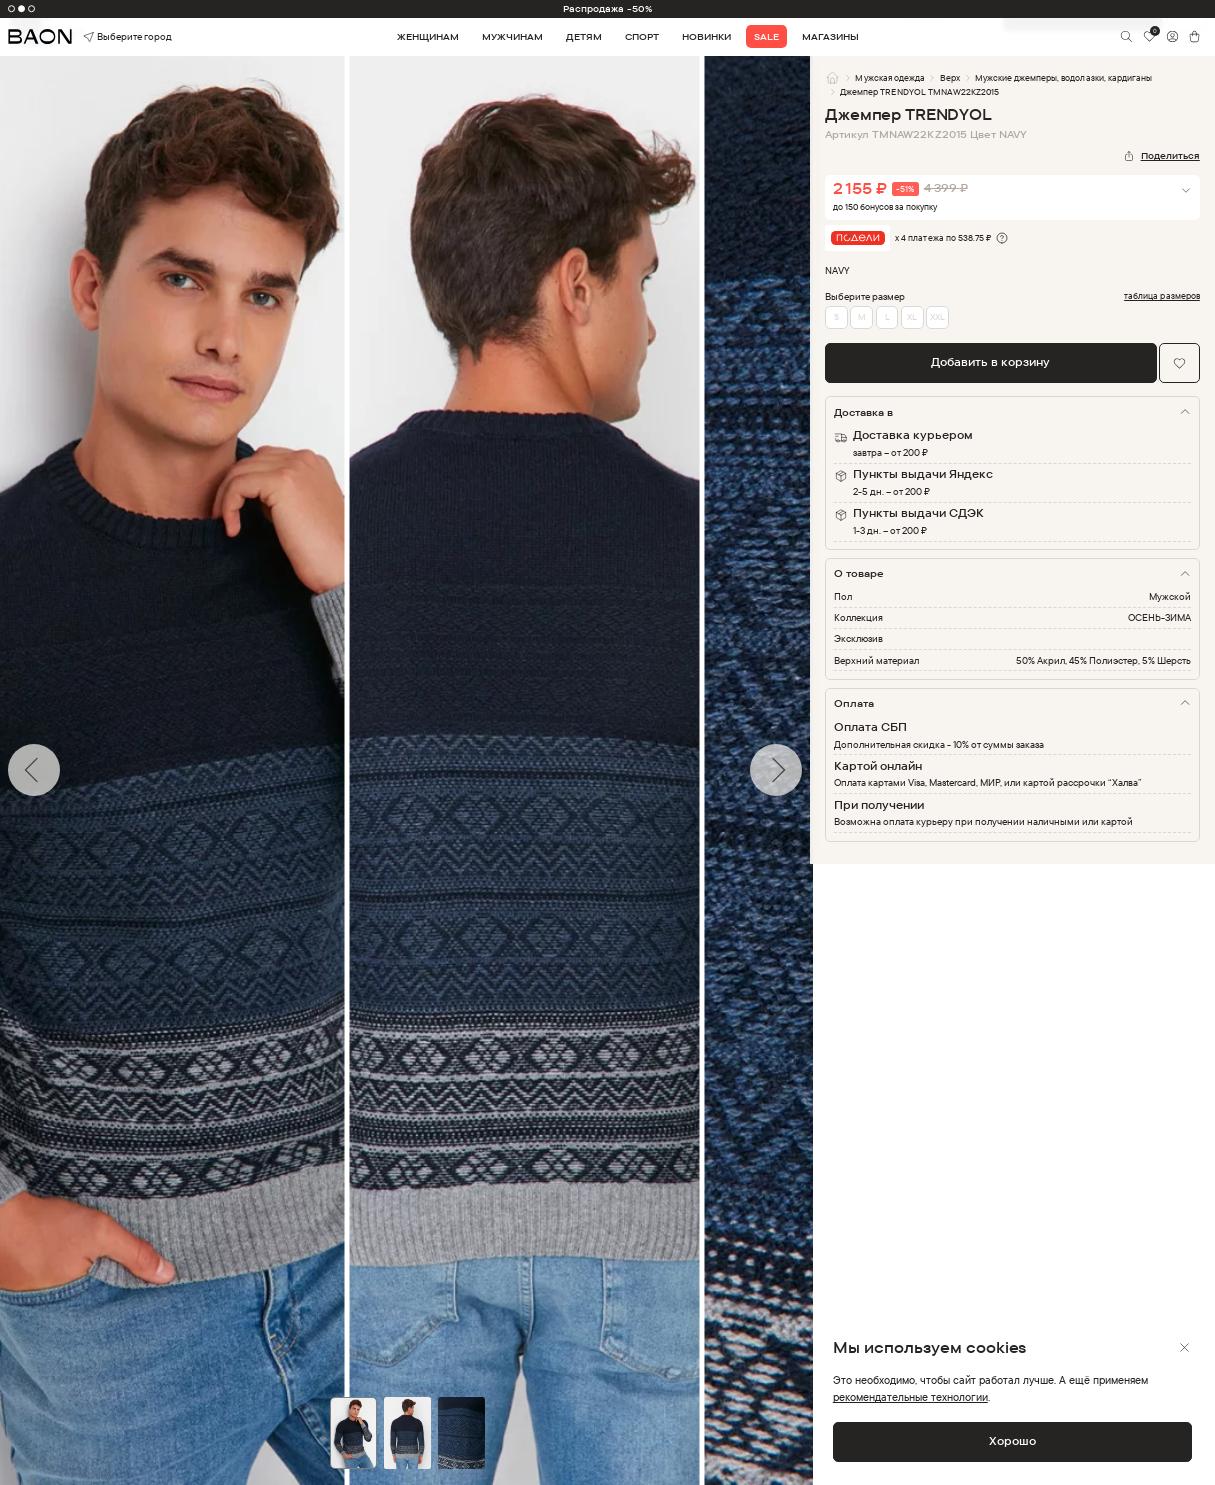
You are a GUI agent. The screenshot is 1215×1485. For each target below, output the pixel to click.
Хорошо (1012, 1441)
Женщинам (428, 36)
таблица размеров (1162, 296)
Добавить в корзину (990, 362)
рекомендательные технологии (910, 1397)
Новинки (706, 36)
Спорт (642, 36)
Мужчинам (512, 36)
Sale (766, 36)
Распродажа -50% (608, 8)
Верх (950, 77)
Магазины (830, 36)
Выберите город (107, 36)
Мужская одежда (889, 77)
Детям (584, 36)
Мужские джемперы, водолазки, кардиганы (1063, 77)
